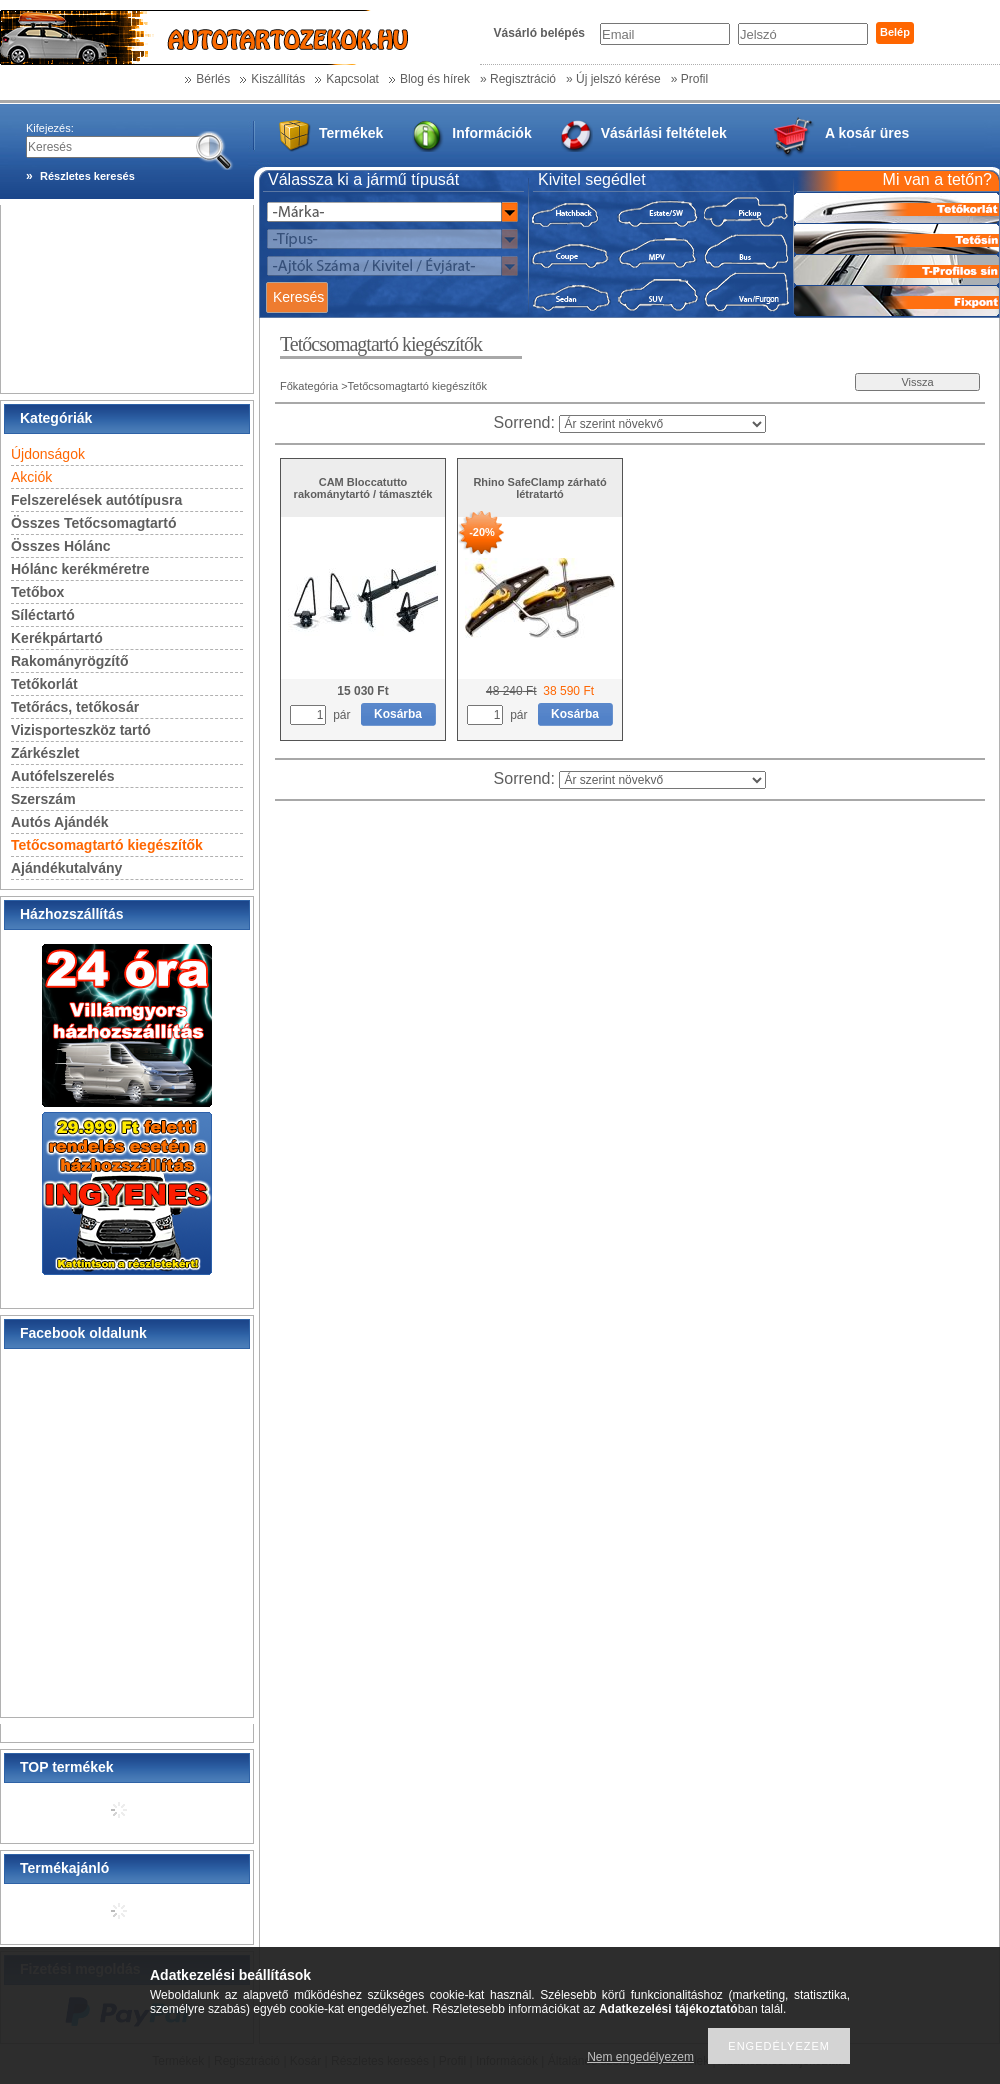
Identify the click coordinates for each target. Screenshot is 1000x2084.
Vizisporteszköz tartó (81, 730)
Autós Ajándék (60, 822)
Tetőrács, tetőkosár (75, 707)
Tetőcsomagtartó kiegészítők (107, 845)
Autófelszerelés (62, 776)
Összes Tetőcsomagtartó (93, 523)
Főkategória (309, 386)
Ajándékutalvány (66, 868)
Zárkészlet (45, 753)
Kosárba (398, 714)
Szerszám (43, 799)
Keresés (298, 297)
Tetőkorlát (44, 684)
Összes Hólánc (61, 546)
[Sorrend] (662, 424)
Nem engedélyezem (640, 2057)
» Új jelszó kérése (613, 79)
